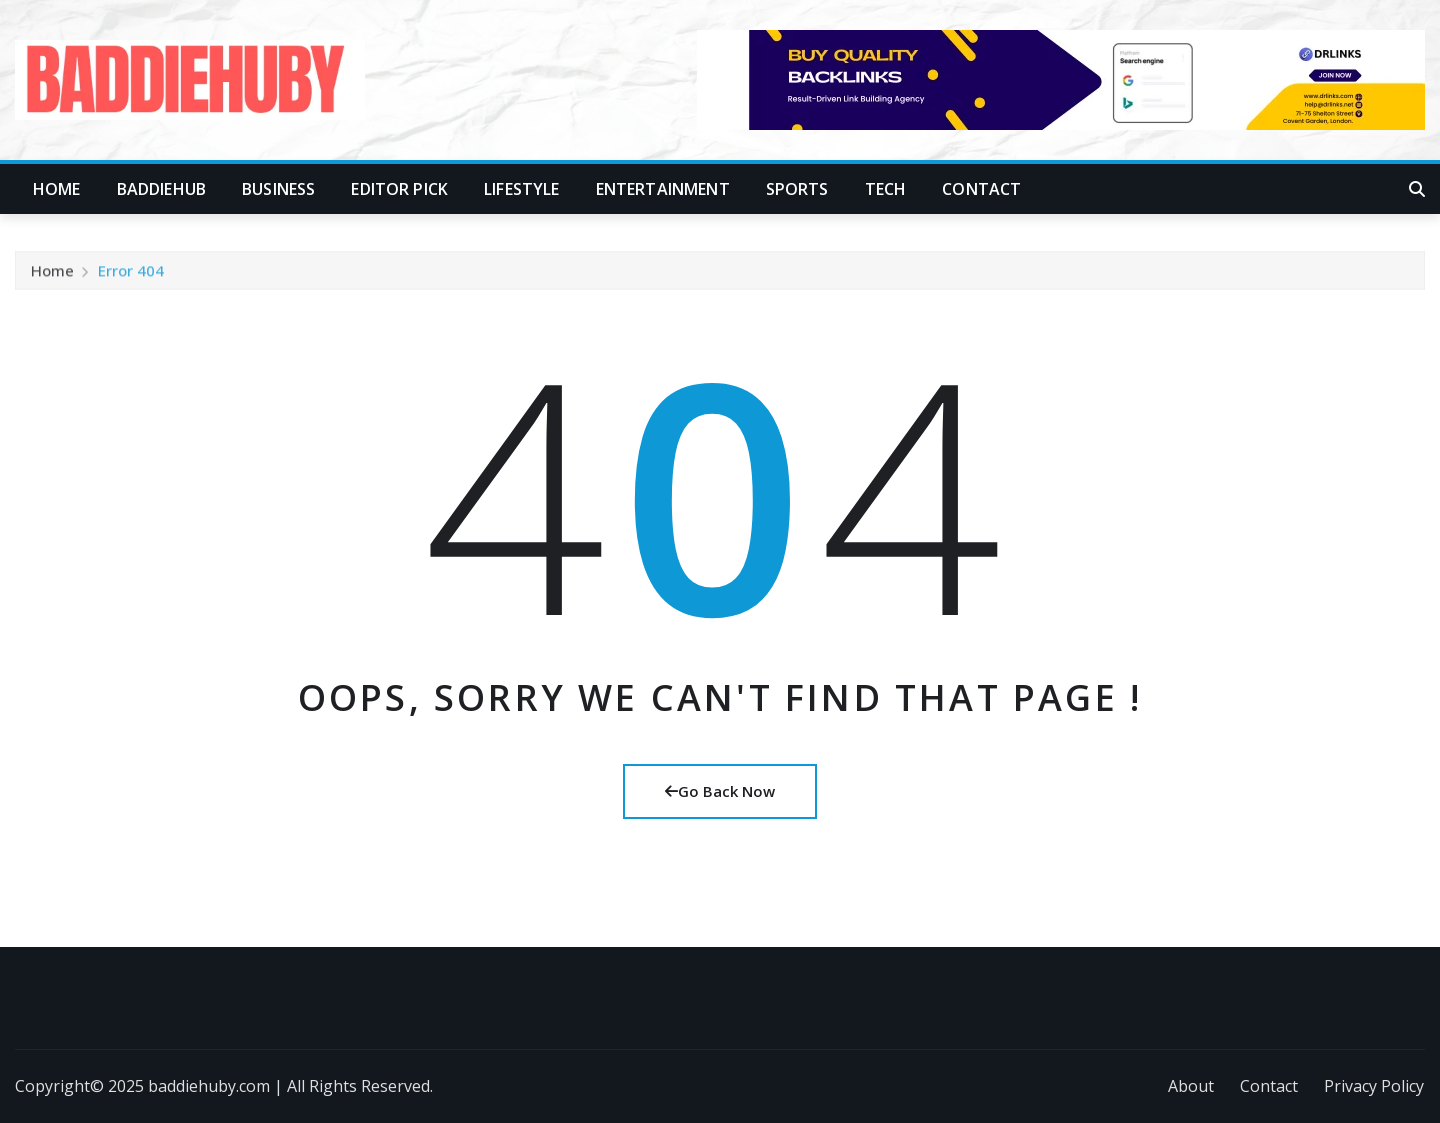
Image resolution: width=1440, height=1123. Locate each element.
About (1191, 1086)
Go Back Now (720, 791)
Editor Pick (399, 189)
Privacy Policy (1374, 1086)
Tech (886, 189)
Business (278, 189)
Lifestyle (521, 189)
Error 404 (131, 278)
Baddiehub (161, 189)
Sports (797, 189)
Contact (981, 189)
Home (57, 189)
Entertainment (663, 189)
